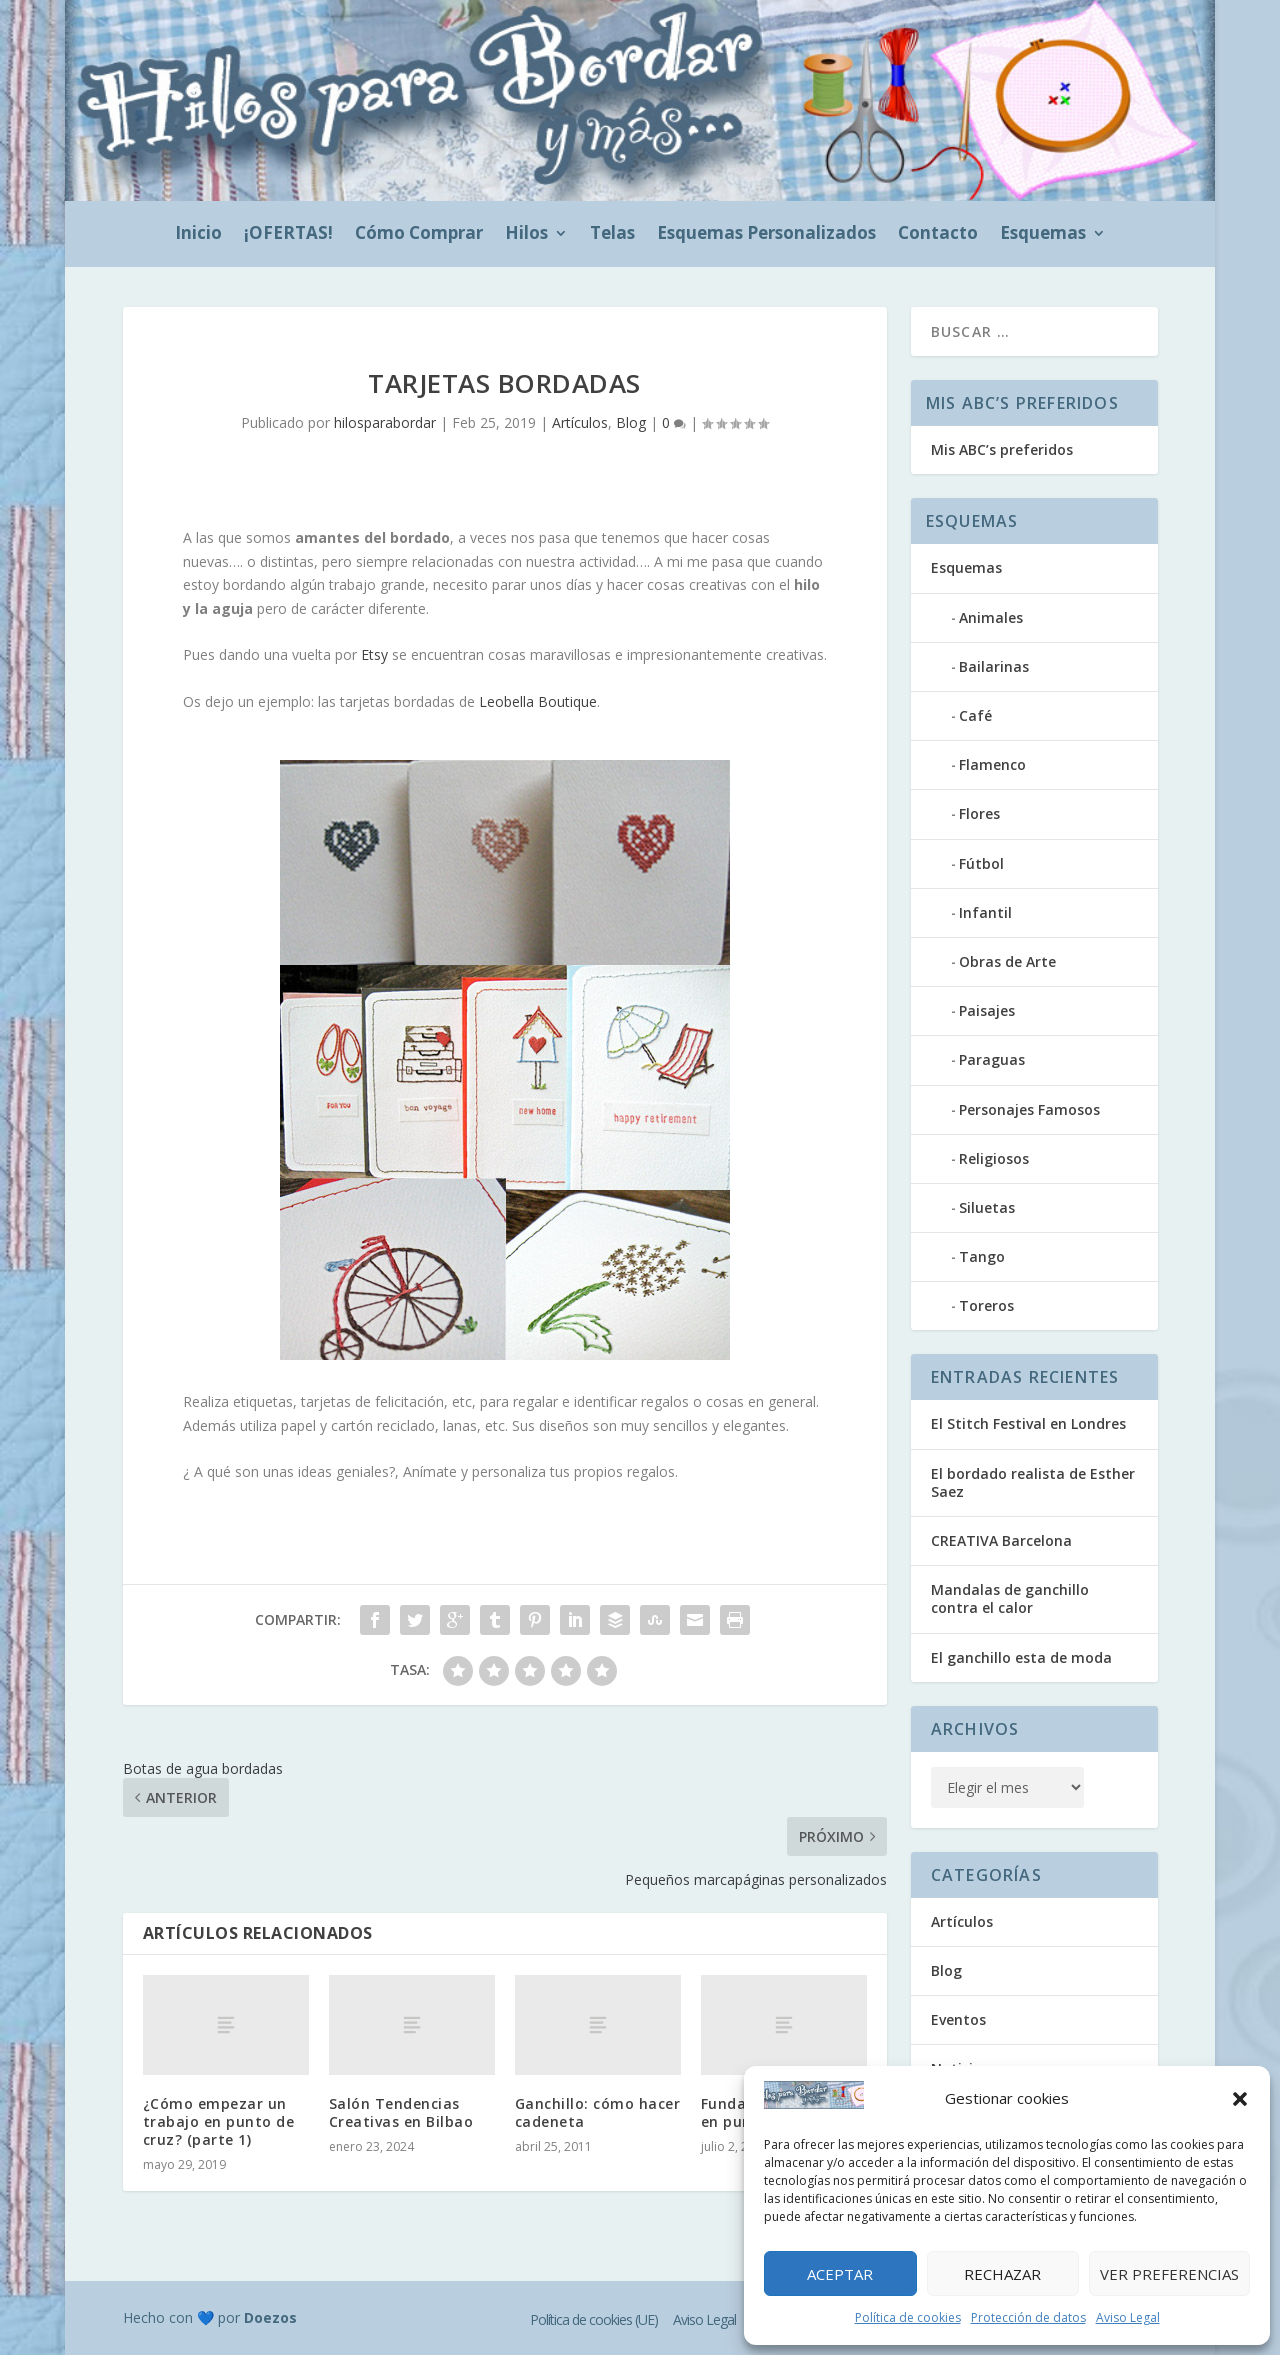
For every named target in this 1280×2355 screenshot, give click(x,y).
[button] (1240, 2099)
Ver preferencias (1169, 2274)
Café (975, 715)
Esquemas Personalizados (766, 235)
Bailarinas (994, 666)
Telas (612, 235)
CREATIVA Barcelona (1001, 1540)
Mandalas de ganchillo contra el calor (1010, 1598)
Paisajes (987, 1010)
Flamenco (992, 764)
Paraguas (992, 1059)
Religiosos (994, 1158)
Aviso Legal (1128, 2317)
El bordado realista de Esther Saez (1033, 1482)
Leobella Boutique (538, 701)
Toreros (986, 1305)
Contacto (938, 235)
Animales (991, 617)
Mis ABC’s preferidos (1002, 449)
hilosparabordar (385, 422)
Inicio (198, 235)
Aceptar (840, 2274)
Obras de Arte (1007, 961)
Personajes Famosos (1029, 1109)
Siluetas (987, 1207)
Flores (979, 813)
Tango (982, 1256)
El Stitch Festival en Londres (1028, 1423)
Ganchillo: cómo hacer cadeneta (598, 2112)
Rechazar (1002, 2274)
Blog (631, 422)
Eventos (958, 2019)
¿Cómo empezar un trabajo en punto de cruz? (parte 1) (219, 2121)
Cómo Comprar (419, 235)
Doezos (270, 2317)
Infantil (985, 912)
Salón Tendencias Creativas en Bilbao (401, 2112)
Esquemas (1043, 235)
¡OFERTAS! (288, 235)
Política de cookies (908, 2317)
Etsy (374, 654)
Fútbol (981, 863)
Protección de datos (1028, 2317)
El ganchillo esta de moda (1021, 1657)
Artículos (580, 422)
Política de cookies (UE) (594, 2319)
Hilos (526, 235)
